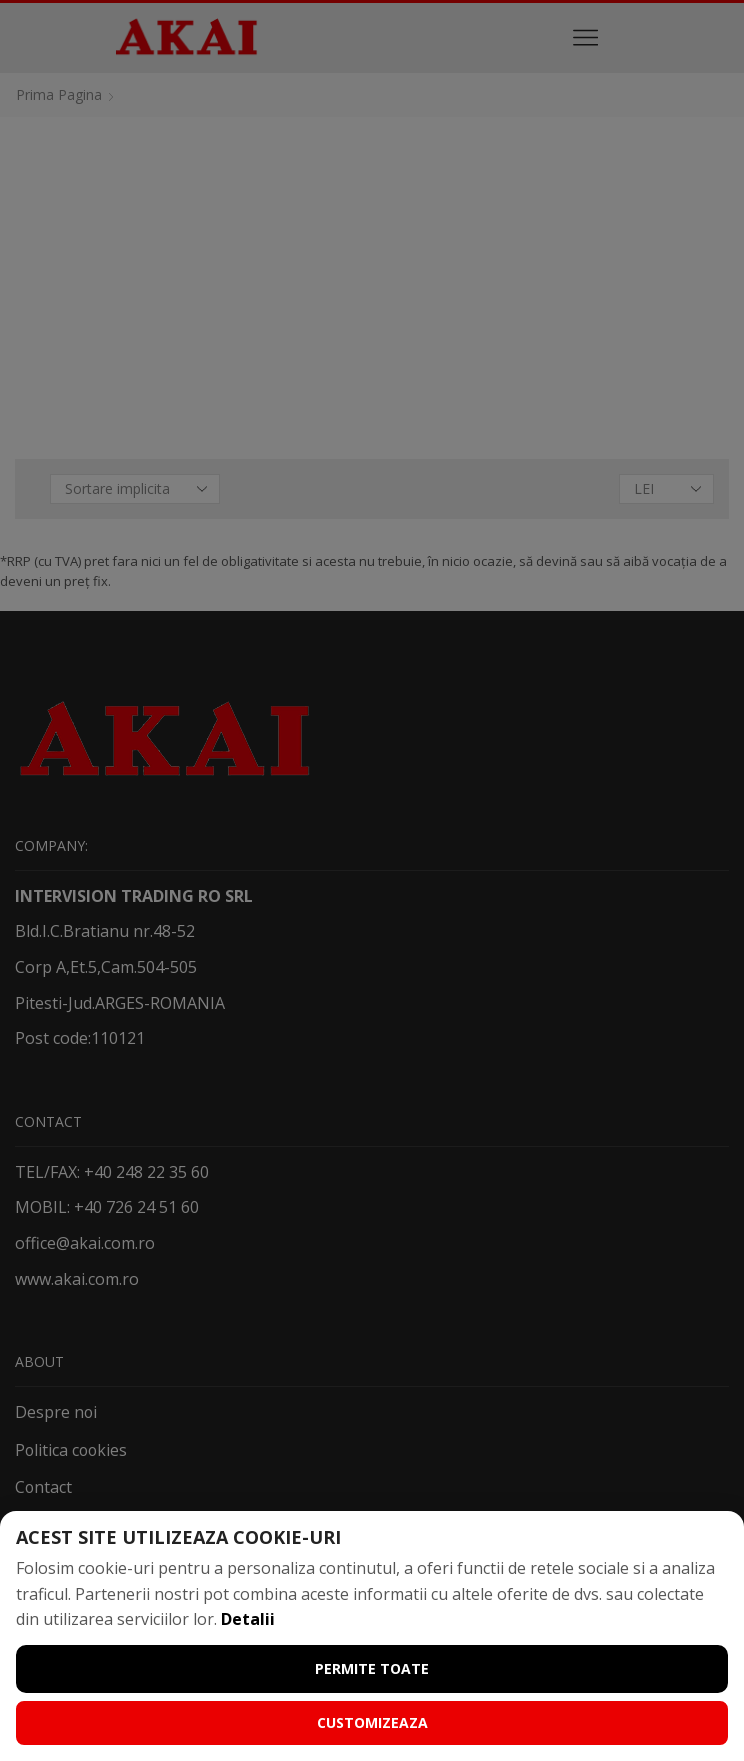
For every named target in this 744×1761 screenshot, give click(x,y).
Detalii (248, 1619)
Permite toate (372, 1668)
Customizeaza (372, 1722)
